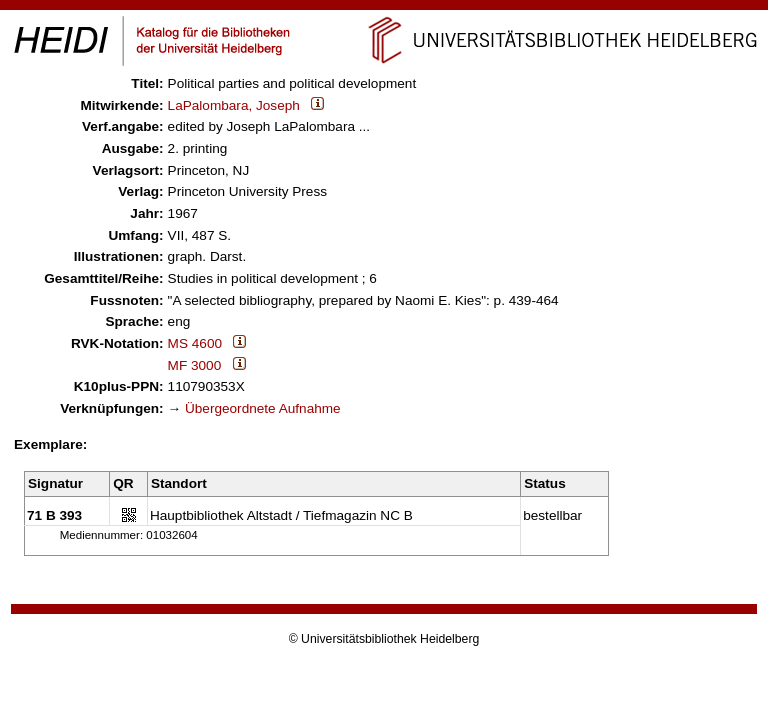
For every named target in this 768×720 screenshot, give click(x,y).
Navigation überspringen (384, 8)
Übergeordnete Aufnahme (263, 408)
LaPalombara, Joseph (234, 105)
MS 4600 (195, 343)
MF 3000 (195, 365)
